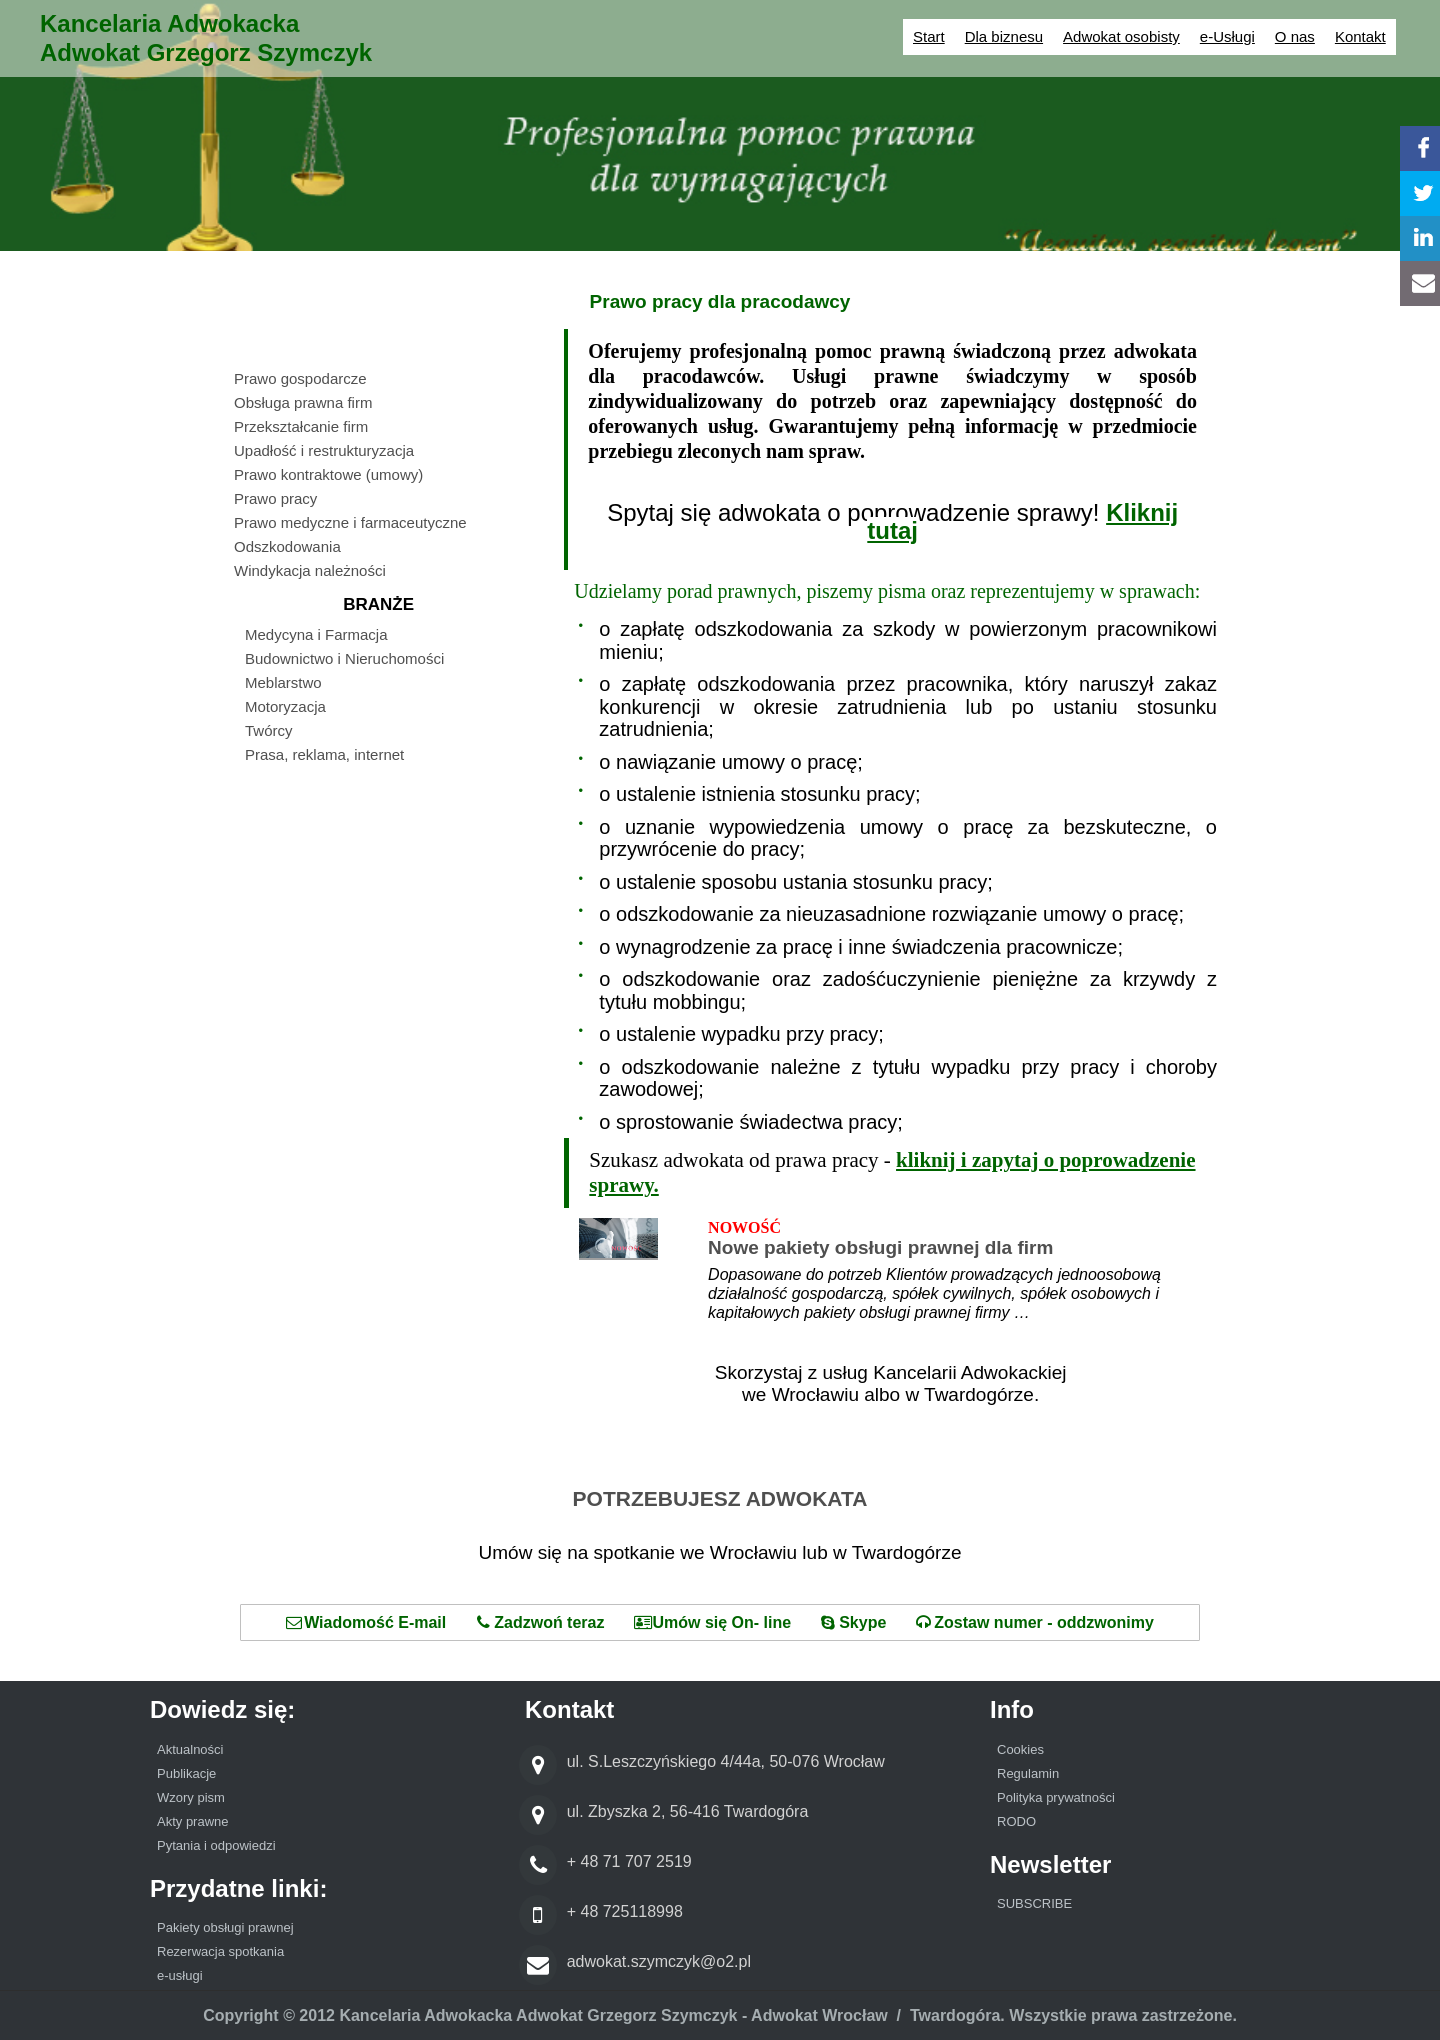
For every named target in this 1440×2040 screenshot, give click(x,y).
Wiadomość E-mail (366, 1622)
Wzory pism (191, 1797)
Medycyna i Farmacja (316, 634)
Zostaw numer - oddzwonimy (1035, 1622)
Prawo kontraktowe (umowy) (328, 474)
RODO (1016, 1821)
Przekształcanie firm (301, 426)
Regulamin (1028, 1773)
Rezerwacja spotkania (220, 1951)
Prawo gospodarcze (300, 378)
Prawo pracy (275, 498)
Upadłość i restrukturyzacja (324, 450)
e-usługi (180, 1975)
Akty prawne (193, 1821)
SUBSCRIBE (1034, 1903)
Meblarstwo (283, 682)
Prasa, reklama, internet (324, 754)
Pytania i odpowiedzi (216, 1845)
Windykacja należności (310, 570)
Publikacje (186, 1773)
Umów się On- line (712, 1622)
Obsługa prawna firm (303, 402)
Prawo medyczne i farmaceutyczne (350, 522)
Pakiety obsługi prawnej (225, 1927)
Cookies (1020, 1749)
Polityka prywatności (1056, 1797)
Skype (853, 1622)
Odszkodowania (287, 546)
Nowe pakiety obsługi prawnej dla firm (880, 1247)
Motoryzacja (285, 706)
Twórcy (269, 730)
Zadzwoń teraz (540, 1622)
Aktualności (192, 1749)
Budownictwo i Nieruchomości (344, 658)
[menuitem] (389, 381)
